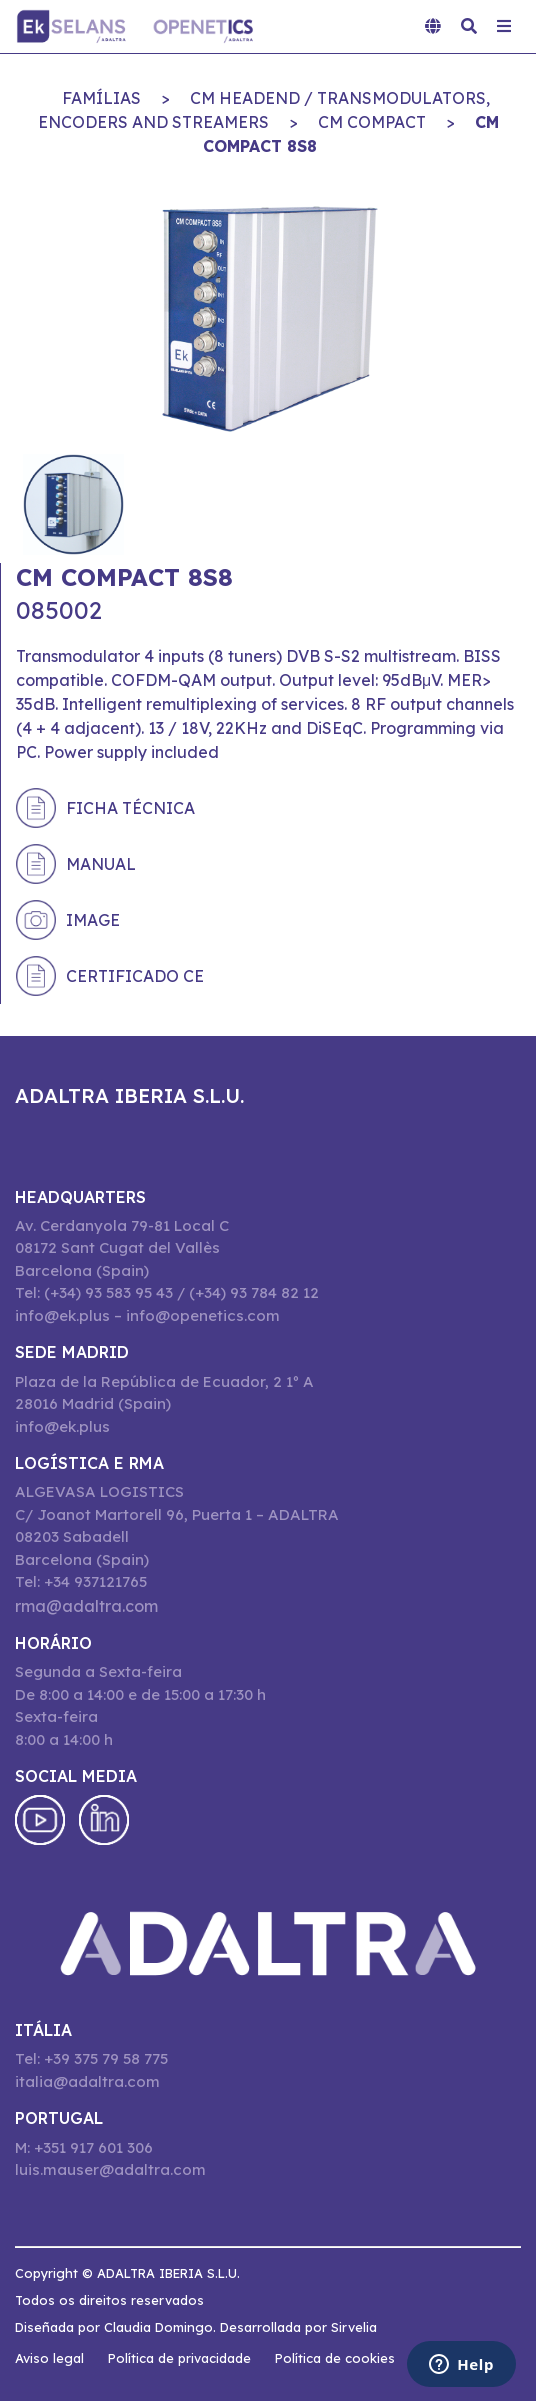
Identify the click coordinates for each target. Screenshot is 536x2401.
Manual (101, 864)
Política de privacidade (179, 2358)
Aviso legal (49, 2358)
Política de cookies (335, 2358)
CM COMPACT (372, 122)
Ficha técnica (130, 808)
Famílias (101, 98)
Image (93, 920)
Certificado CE (135, 976)
